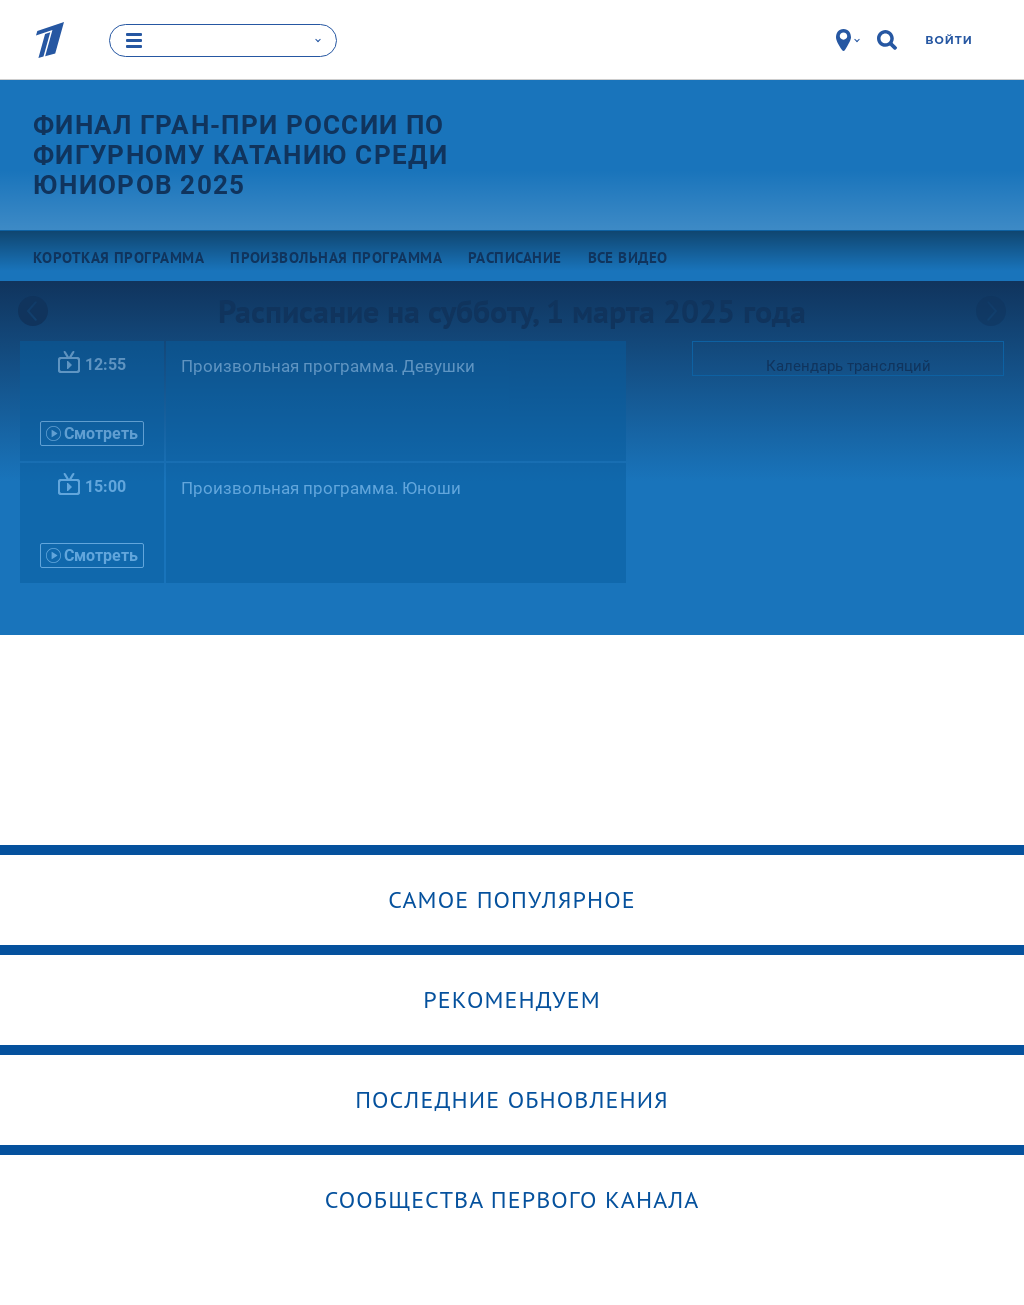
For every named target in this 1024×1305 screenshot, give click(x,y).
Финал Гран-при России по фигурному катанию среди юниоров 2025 (240, 155)
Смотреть (92, 433)
